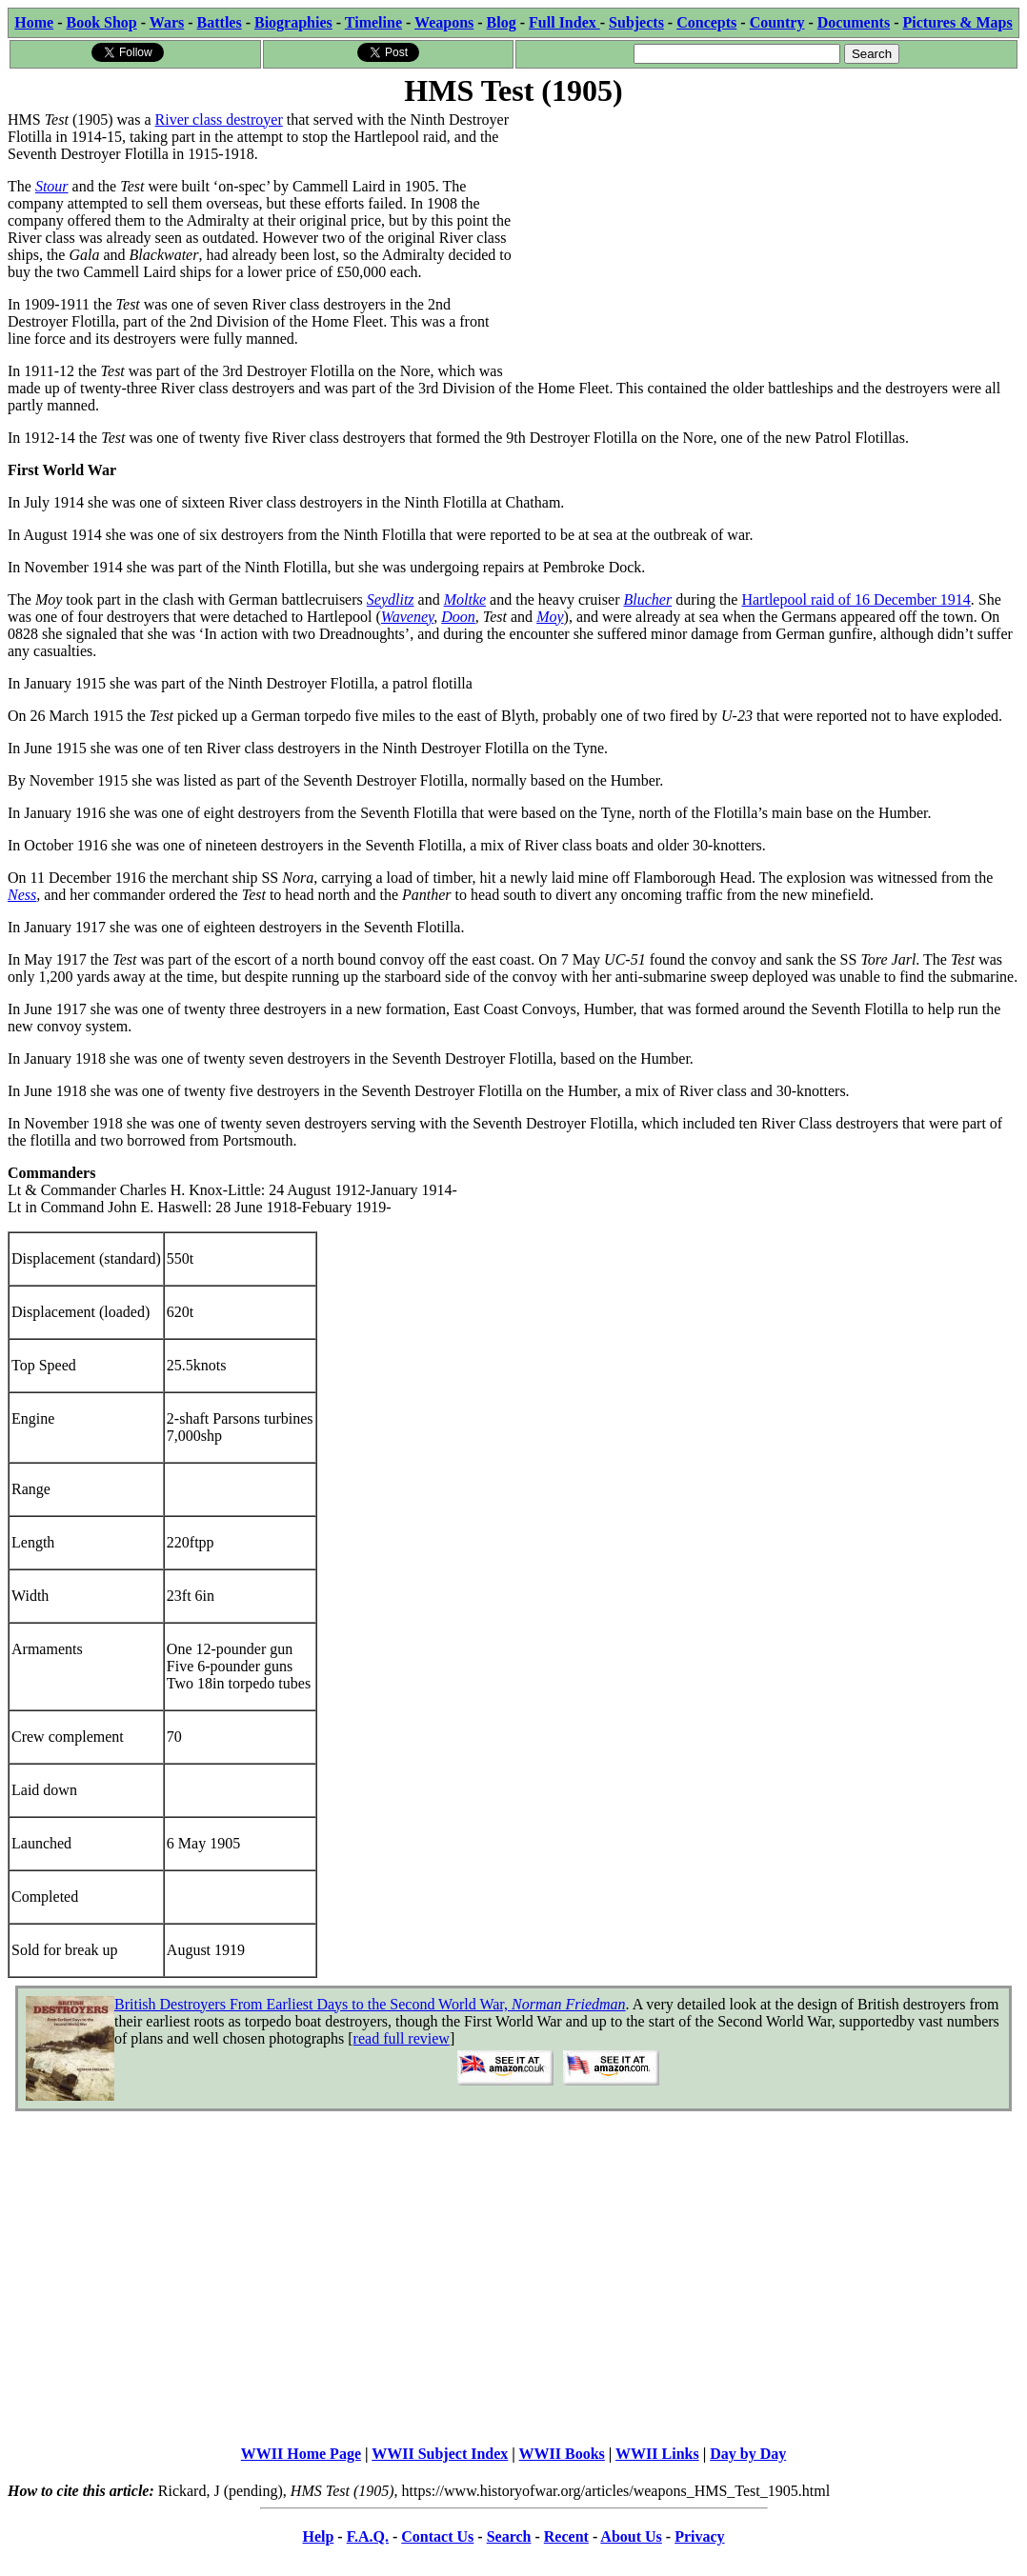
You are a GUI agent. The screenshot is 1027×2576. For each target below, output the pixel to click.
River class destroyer (219, 119)
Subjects (636, 22)
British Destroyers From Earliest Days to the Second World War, (370, 2004)
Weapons (443, 22)
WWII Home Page (301, 2454)
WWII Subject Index (440, 2454)
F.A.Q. (368, 2536)
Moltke (465, 599)
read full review (401, 2038)
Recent (566, 2536)
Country (777, 22)
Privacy (699, 2536)
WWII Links (657, 2454)
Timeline (373, 22)
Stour (52, 186)
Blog (501, 22)
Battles (219, 22)
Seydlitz (390, 599)
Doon (458, 617)
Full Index (564, 22)
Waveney (407, 617)
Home (33, 22)
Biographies (293, 22)
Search (509, 2536)
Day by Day (748, 2454)
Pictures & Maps (958, 22)
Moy (549, 617)
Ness (22, 895)
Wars (167, 22)
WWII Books (562, 2454)
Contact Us (437, 2536)
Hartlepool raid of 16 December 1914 (855, 599)
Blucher (647, 599)
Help (317, 2536)
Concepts (706, 22)
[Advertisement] (766, 244)
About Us (630, 2536)
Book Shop (101, 22)
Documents (853, 22)
